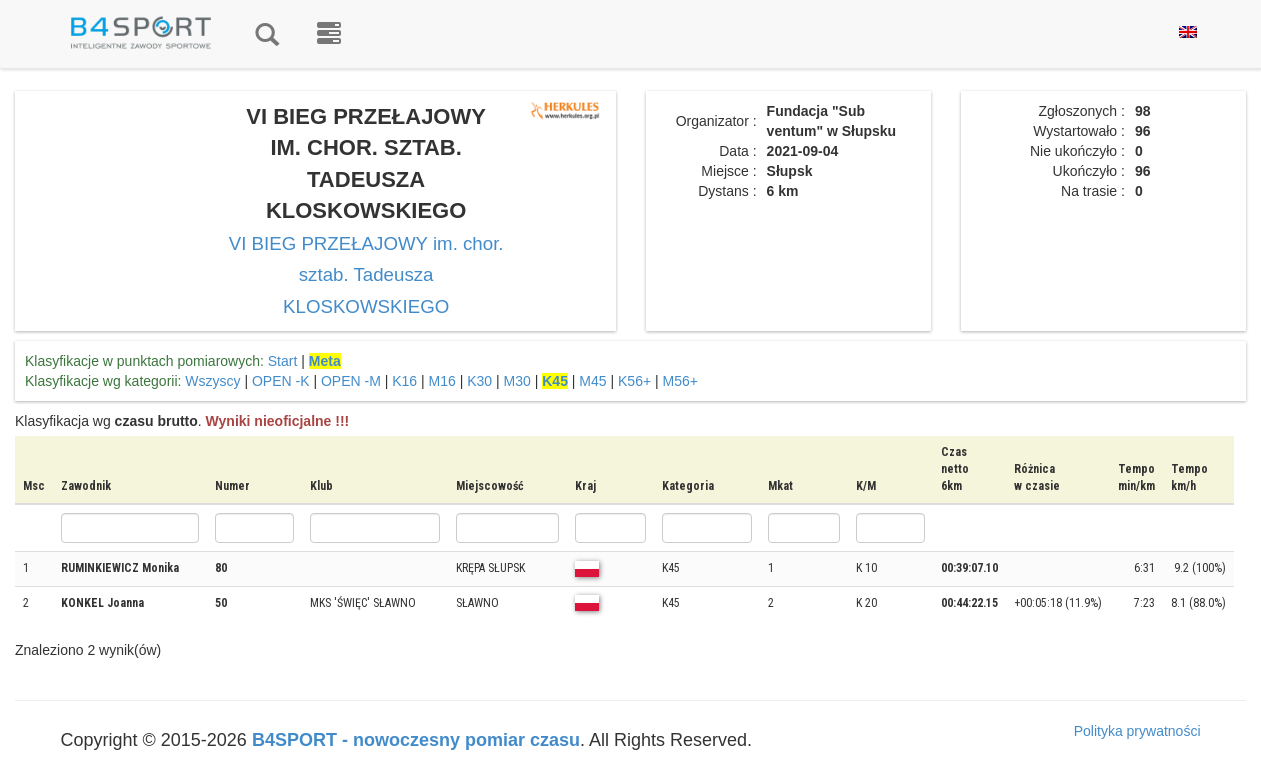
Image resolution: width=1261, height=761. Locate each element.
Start (283, 361)
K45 (555, 381)
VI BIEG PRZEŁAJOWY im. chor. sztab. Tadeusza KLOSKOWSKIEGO (366, 275)
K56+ (634, 381)
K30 (479, 381)
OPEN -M (351, 381)
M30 (517, 381)
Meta (325, 361)
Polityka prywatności (1137, 731)
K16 (404, 381)
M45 (592, 381)
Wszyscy (212, 381)
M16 (442, 381)
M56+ (680, 381)
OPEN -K (281, 381)
